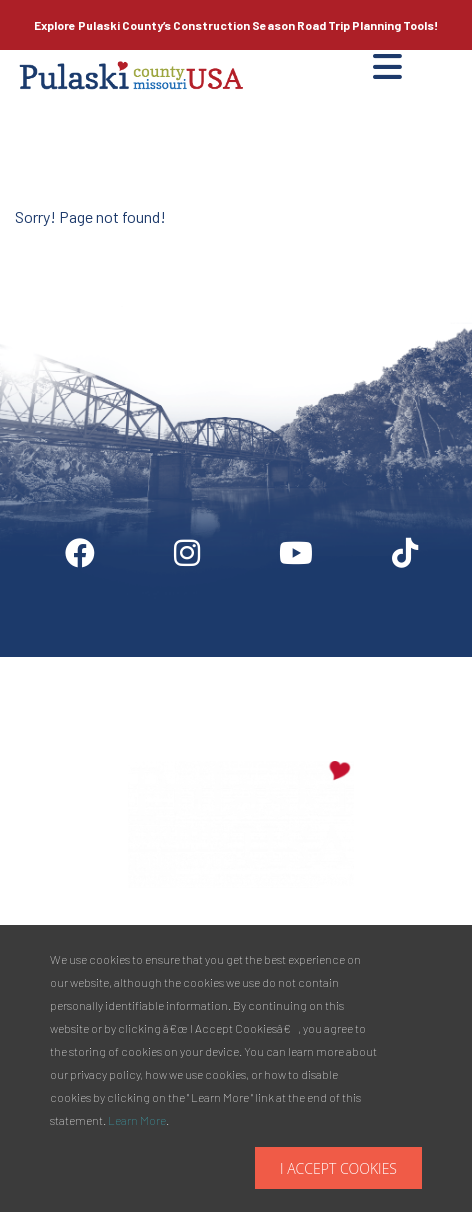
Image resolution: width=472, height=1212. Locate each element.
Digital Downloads (95, 665)
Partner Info (218, 665)
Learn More (137, 1120)
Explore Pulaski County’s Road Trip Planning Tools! (236, 25)
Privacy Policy (398, 665)
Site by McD (37, 244)
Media (305, 665)
